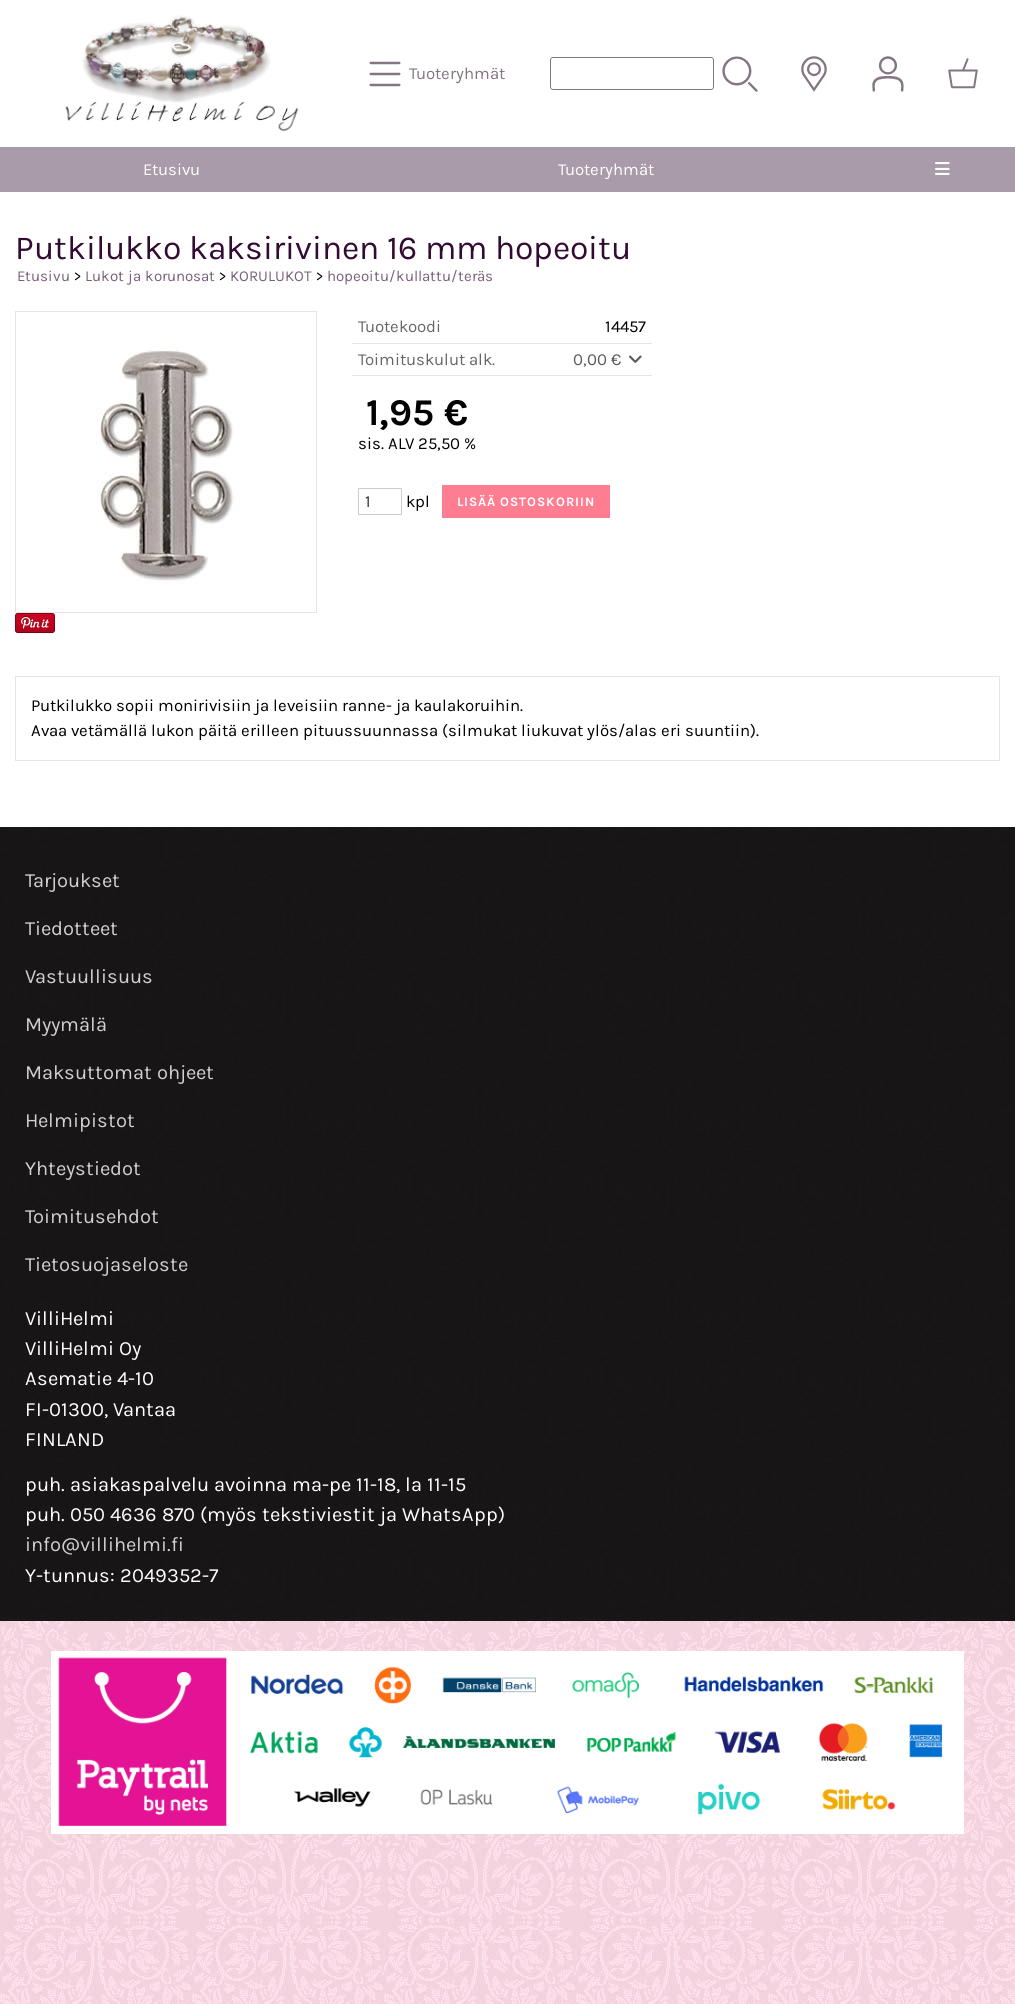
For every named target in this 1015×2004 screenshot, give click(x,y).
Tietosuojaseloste (106, 1264)
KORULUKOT (271, 276)
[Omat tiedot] (888, 74)
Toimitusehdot (92, 1216)
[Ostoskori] (963, 74)
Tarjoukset (72, 880)
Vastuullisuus (89, 976)
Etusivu (171, 169)
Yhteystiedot (83, 1168)
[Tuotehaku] (632, 73)
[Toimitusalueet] (814, 74)
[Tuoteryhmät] (439, 74)
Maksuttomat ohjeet (119, 1072)
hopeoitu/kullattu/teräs (410, 276)
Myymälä (66, 1024)
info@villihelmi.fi (104, 1544)
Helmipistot (80, 1120)
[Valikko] (942, 169)
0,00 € (609, 359)
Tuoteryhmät (606, 169)
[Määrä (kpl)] (380, 501)
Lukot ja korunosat (150, 276)
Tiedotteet (71, 928)
